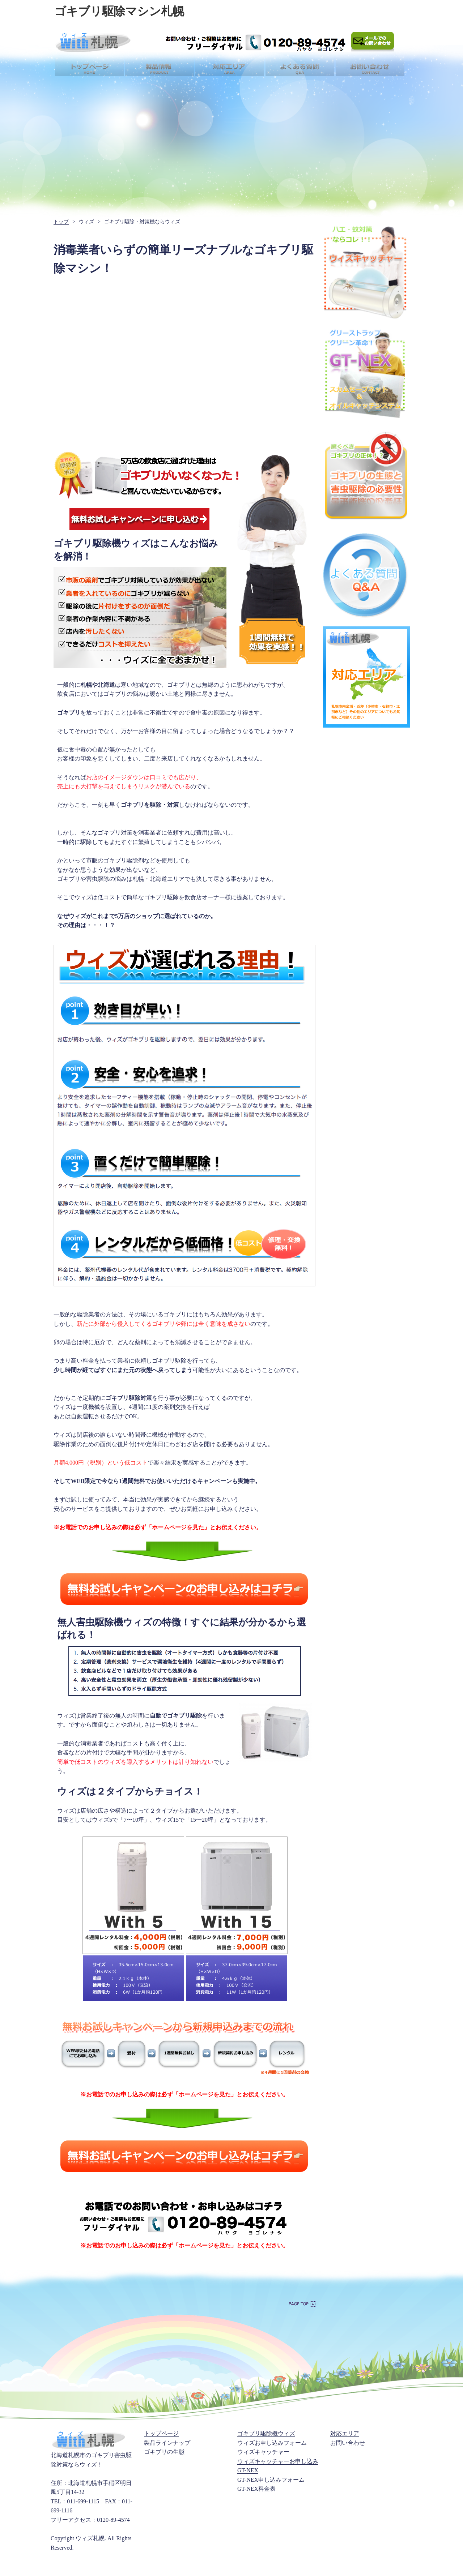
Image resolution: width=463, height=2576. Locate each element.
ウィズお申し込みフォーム (272, 2443)
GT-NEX (247, 2470)
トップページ (161, 2433)
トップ (61, 221)
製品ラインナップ (167, 2443)
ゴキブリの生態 (164, 2452)
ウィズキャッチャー (263, 2452)
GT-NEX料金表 (256, 2489)
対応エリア (344, 2433)
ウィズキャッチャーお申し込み (277, 2461)
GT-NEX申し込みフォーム (271, 2480)
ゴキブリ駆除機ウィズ (266, 2433)
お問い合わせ (347, 2443)
